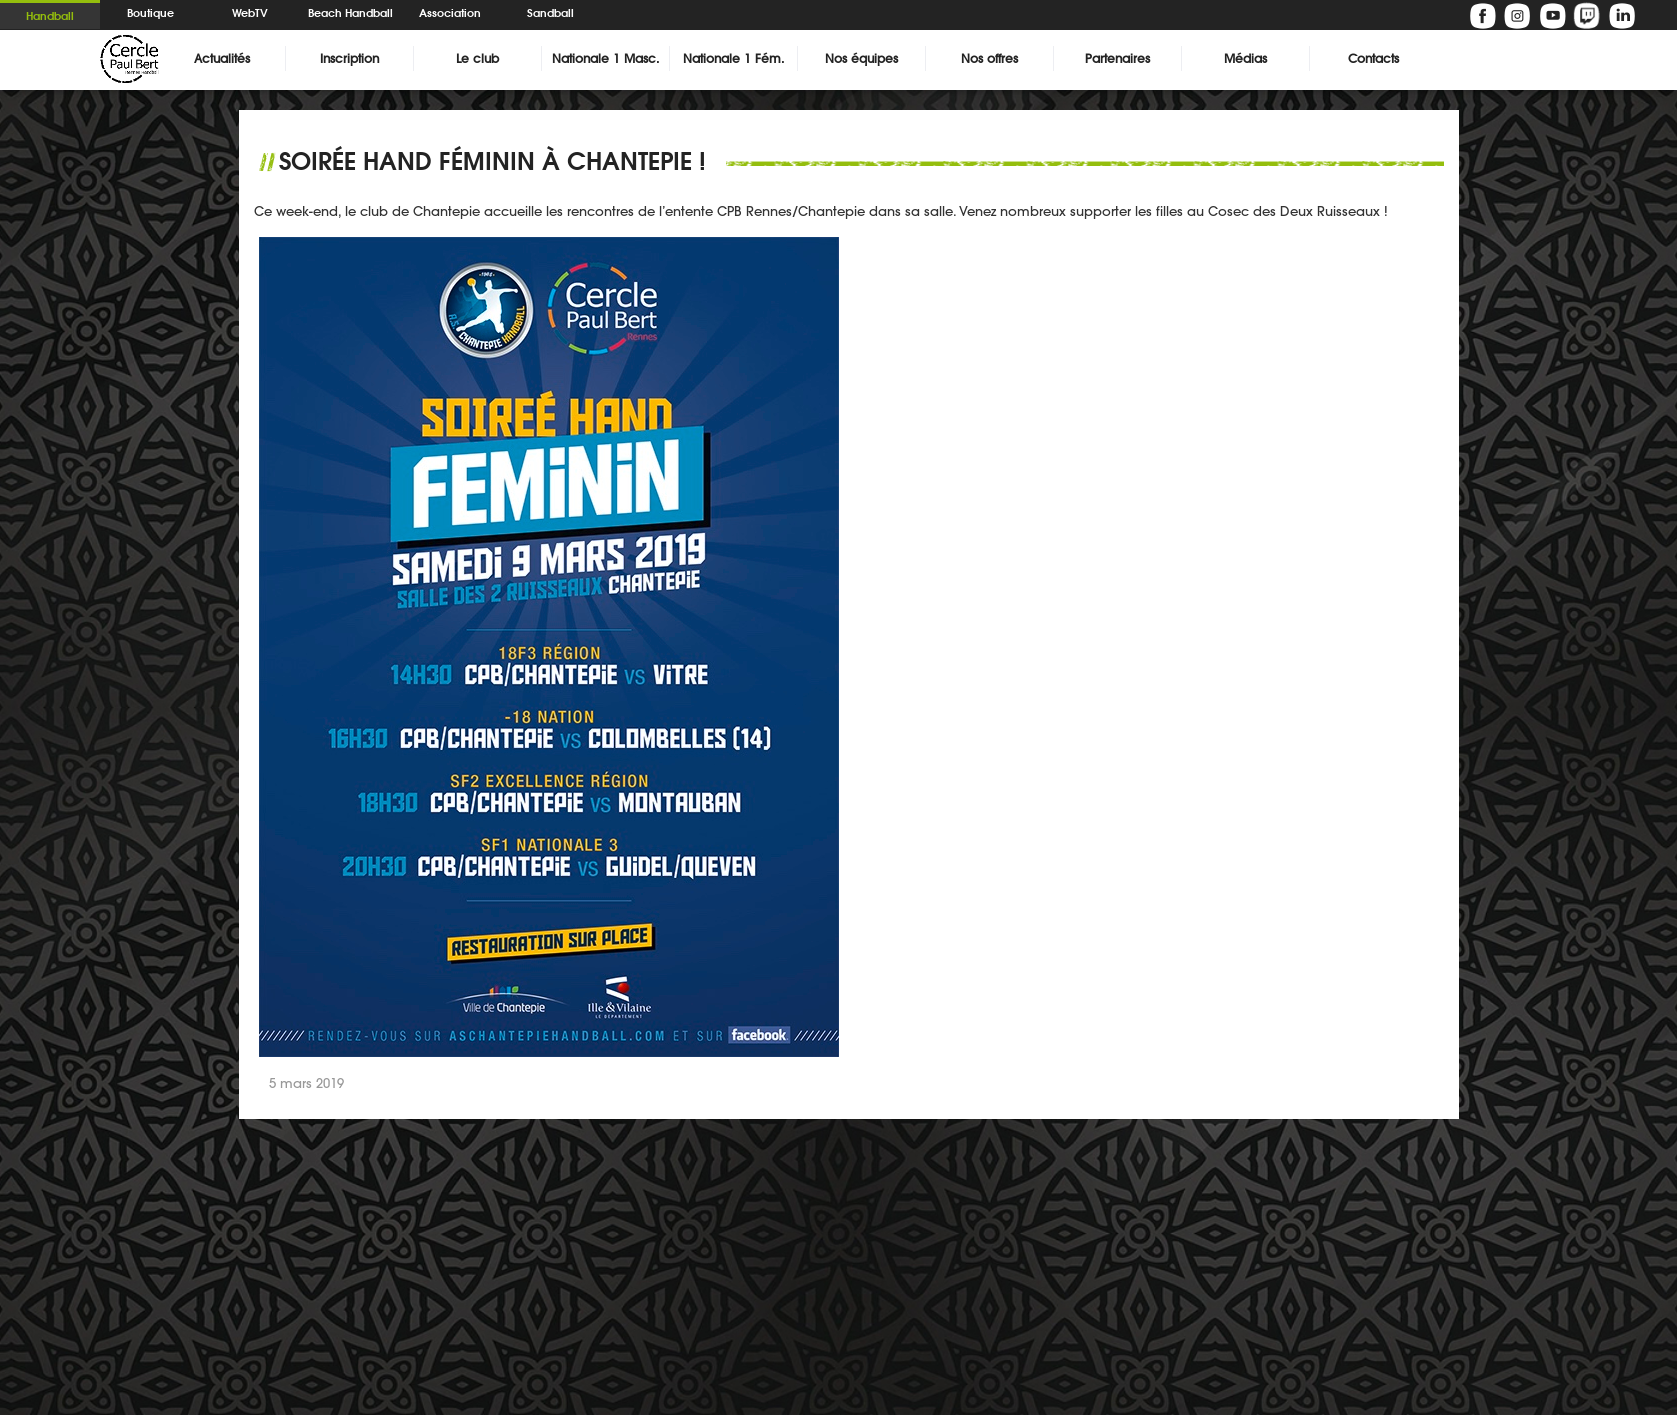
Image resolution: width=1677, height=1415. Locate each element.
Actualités (222, 58)
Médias (1245, 58)
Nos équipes (861, 58)
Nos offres (989, 58)
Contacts (1373, 58)
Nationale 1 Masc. (605, 58)
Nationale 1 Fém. (733, 58)
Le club (477, 58)
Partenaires (1117, 58)
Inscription (349, 58)
